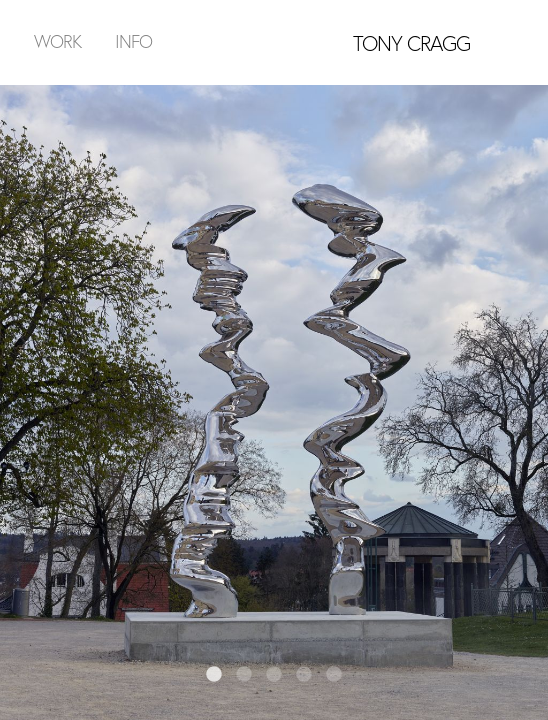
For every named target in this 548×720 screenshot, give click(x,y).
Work (57, 41)
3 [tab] (274, 675)
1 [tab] (214, 675)
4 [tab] (304, 675)
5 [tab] (334, 675)
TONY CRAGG (411, 43)
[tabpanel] (274, 402)
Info (133, 41)
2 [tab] (244, 675)
